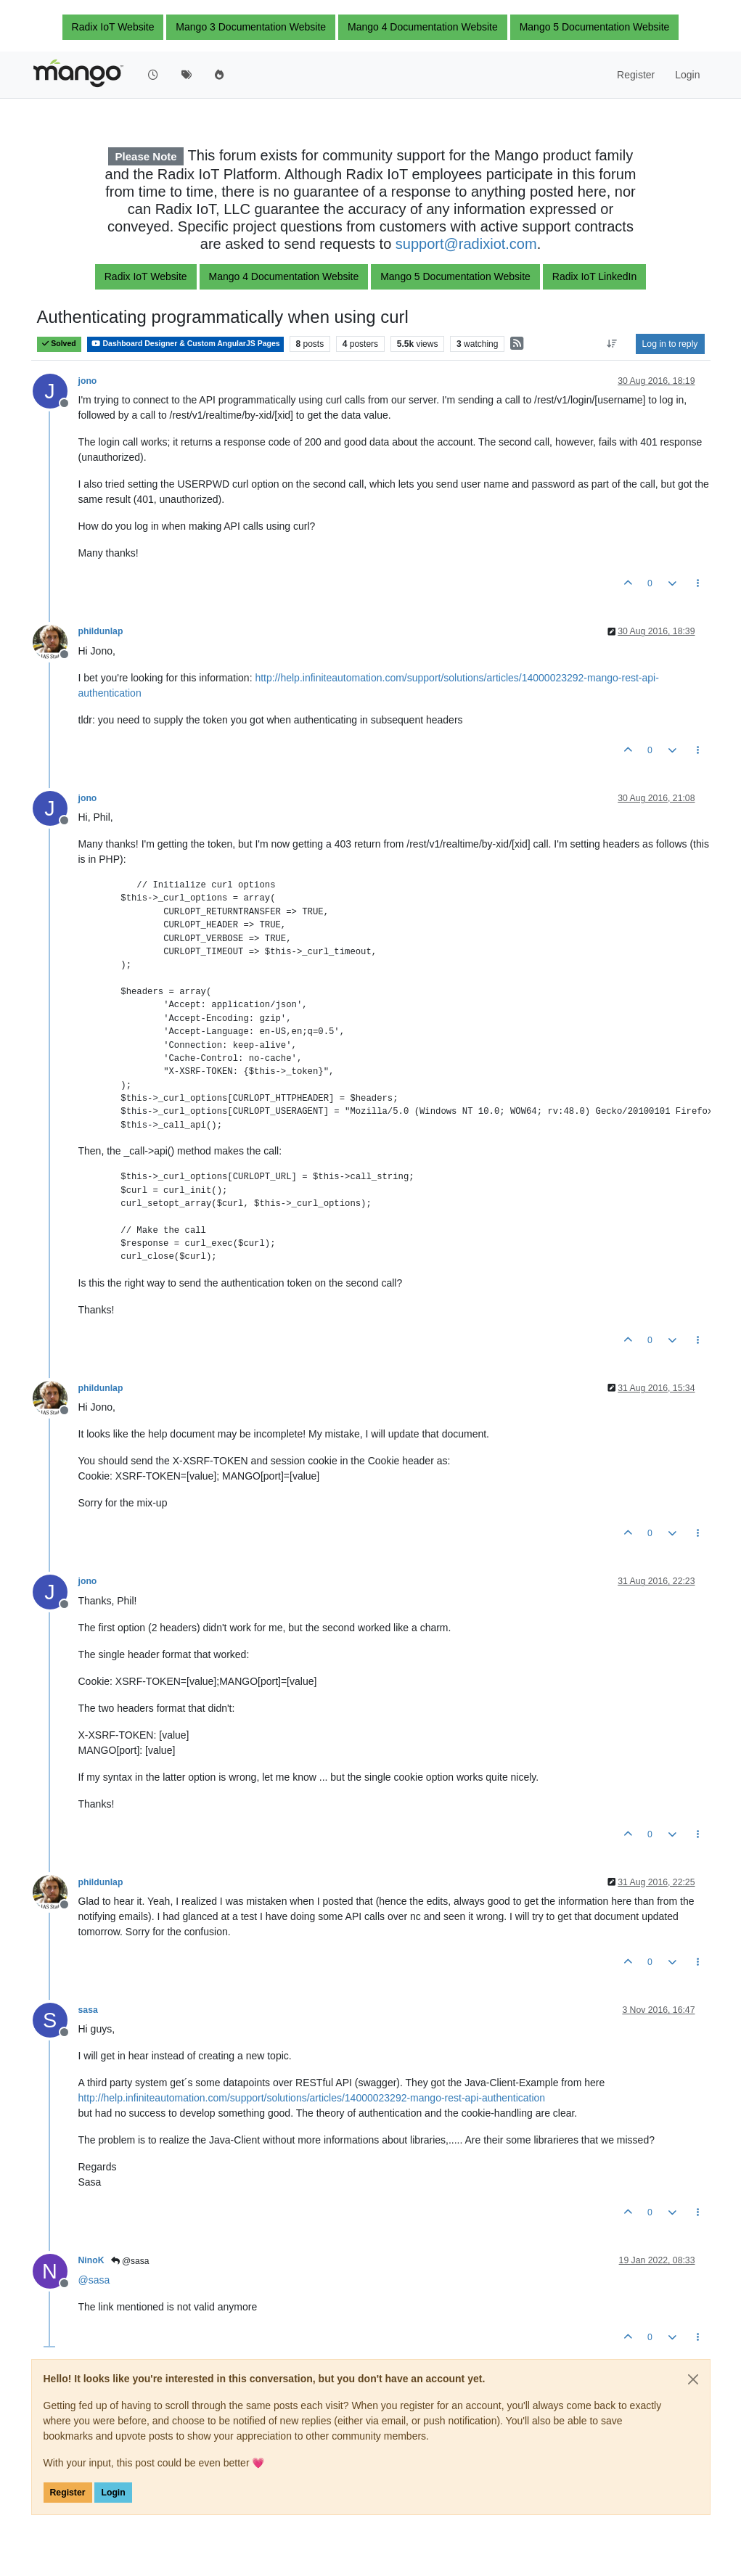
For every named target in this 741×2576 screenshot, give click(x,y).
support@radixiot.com (466, 244)
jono (87, 381)
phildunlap (100, 631)
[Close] (693, 2379)
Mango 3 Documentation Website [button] (251, 27)
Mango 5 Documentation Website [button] (595, 27)
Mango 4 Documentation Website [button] (423, 27)
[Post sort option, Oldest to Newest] (611, 344)
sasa (88, 2010)
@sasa (130, 2261)
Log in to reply (670, 344)
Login (113, 2492)
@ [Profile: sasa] (94, 2280)
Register (68, 2492)
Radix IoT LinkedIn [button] (594, 276)
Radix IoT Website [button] (113, 27)
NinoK (91, 2260)
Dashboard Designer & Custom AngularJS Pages (185, 343)
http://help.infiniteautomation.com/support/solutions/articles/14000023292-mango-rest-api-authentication (312, 2098)
